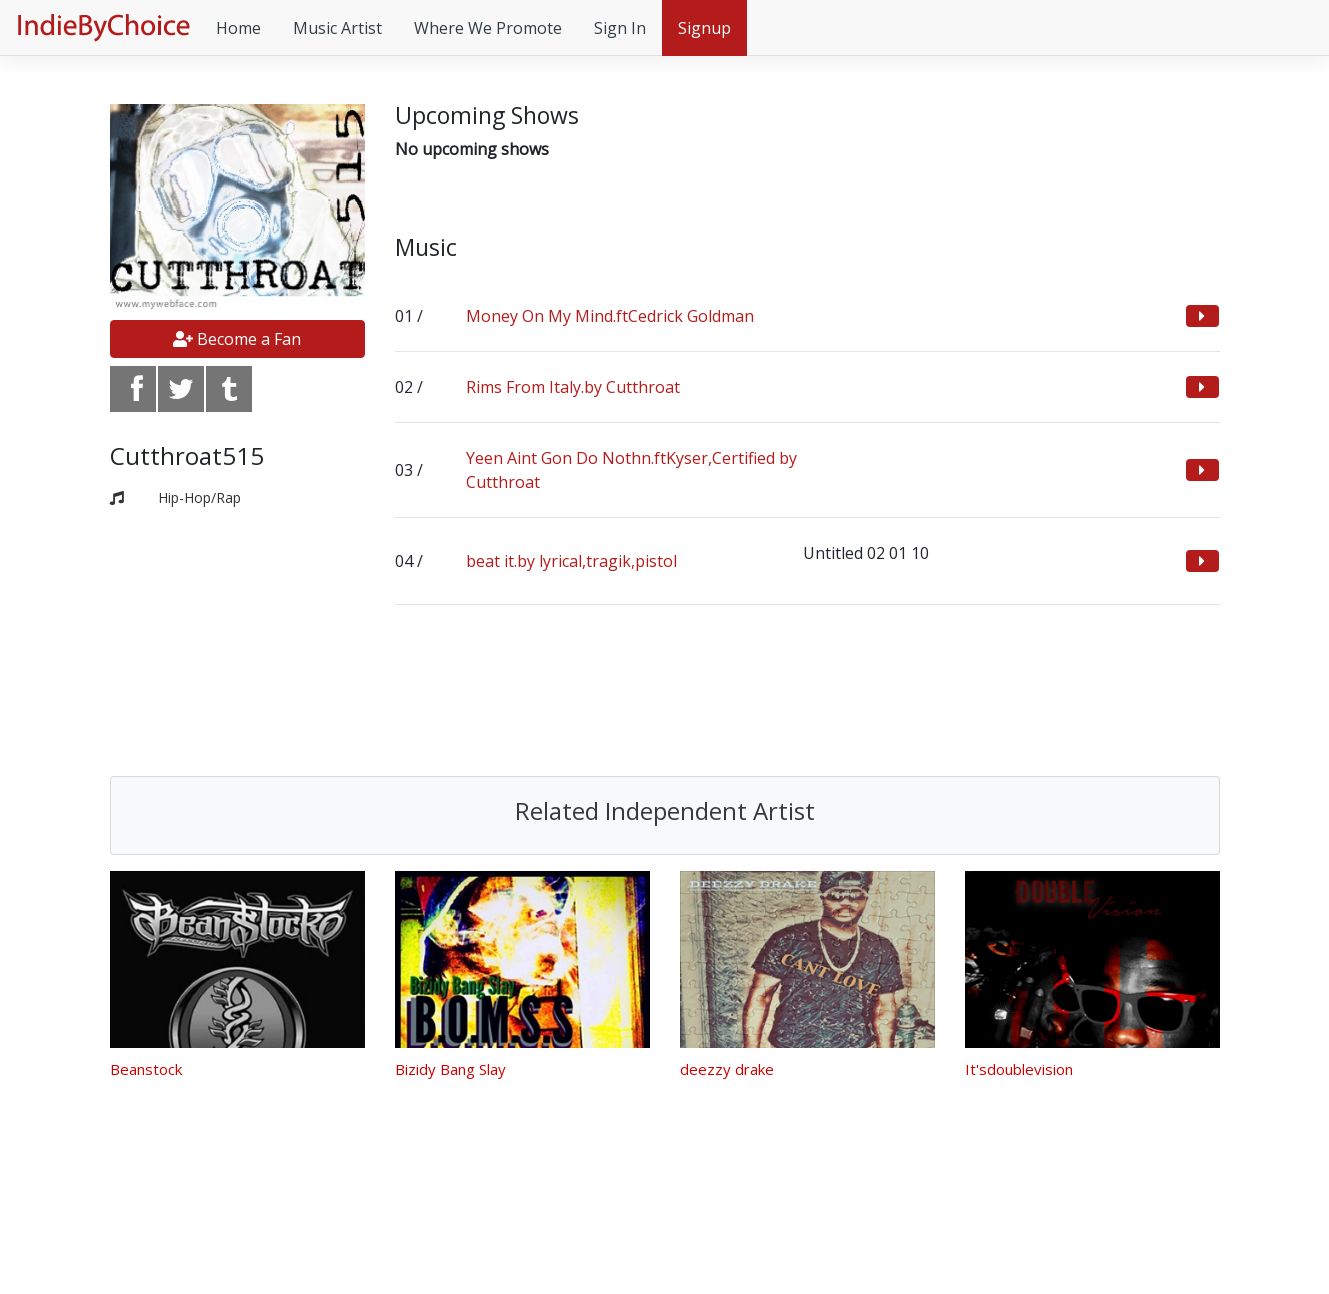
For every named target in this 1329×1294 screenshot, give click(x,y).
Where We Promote (488, 28)
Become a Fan (237, 339)
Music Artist (337, 28)
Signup (704, 28)
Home (238, 28)
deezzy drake (727, 1069)
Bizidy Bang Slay (450, 1069)
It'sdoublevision (1019, 1069)
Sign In (620, 28)
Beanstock (146, 1069)
